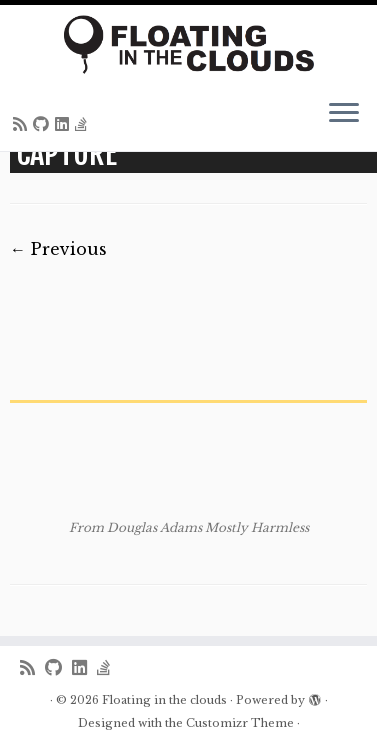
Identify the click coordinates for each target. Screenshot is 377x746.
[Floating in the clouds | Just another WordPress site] (188, 44)
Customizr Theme (240, 723)
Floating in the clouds (164, 700)
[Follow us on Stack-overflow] (84, 124)
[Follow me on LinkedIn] (65, 124)
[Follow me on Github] (44, 124)
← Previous (58, 249)
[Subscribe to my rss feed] (23, 124)
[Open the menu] (344, 115)
